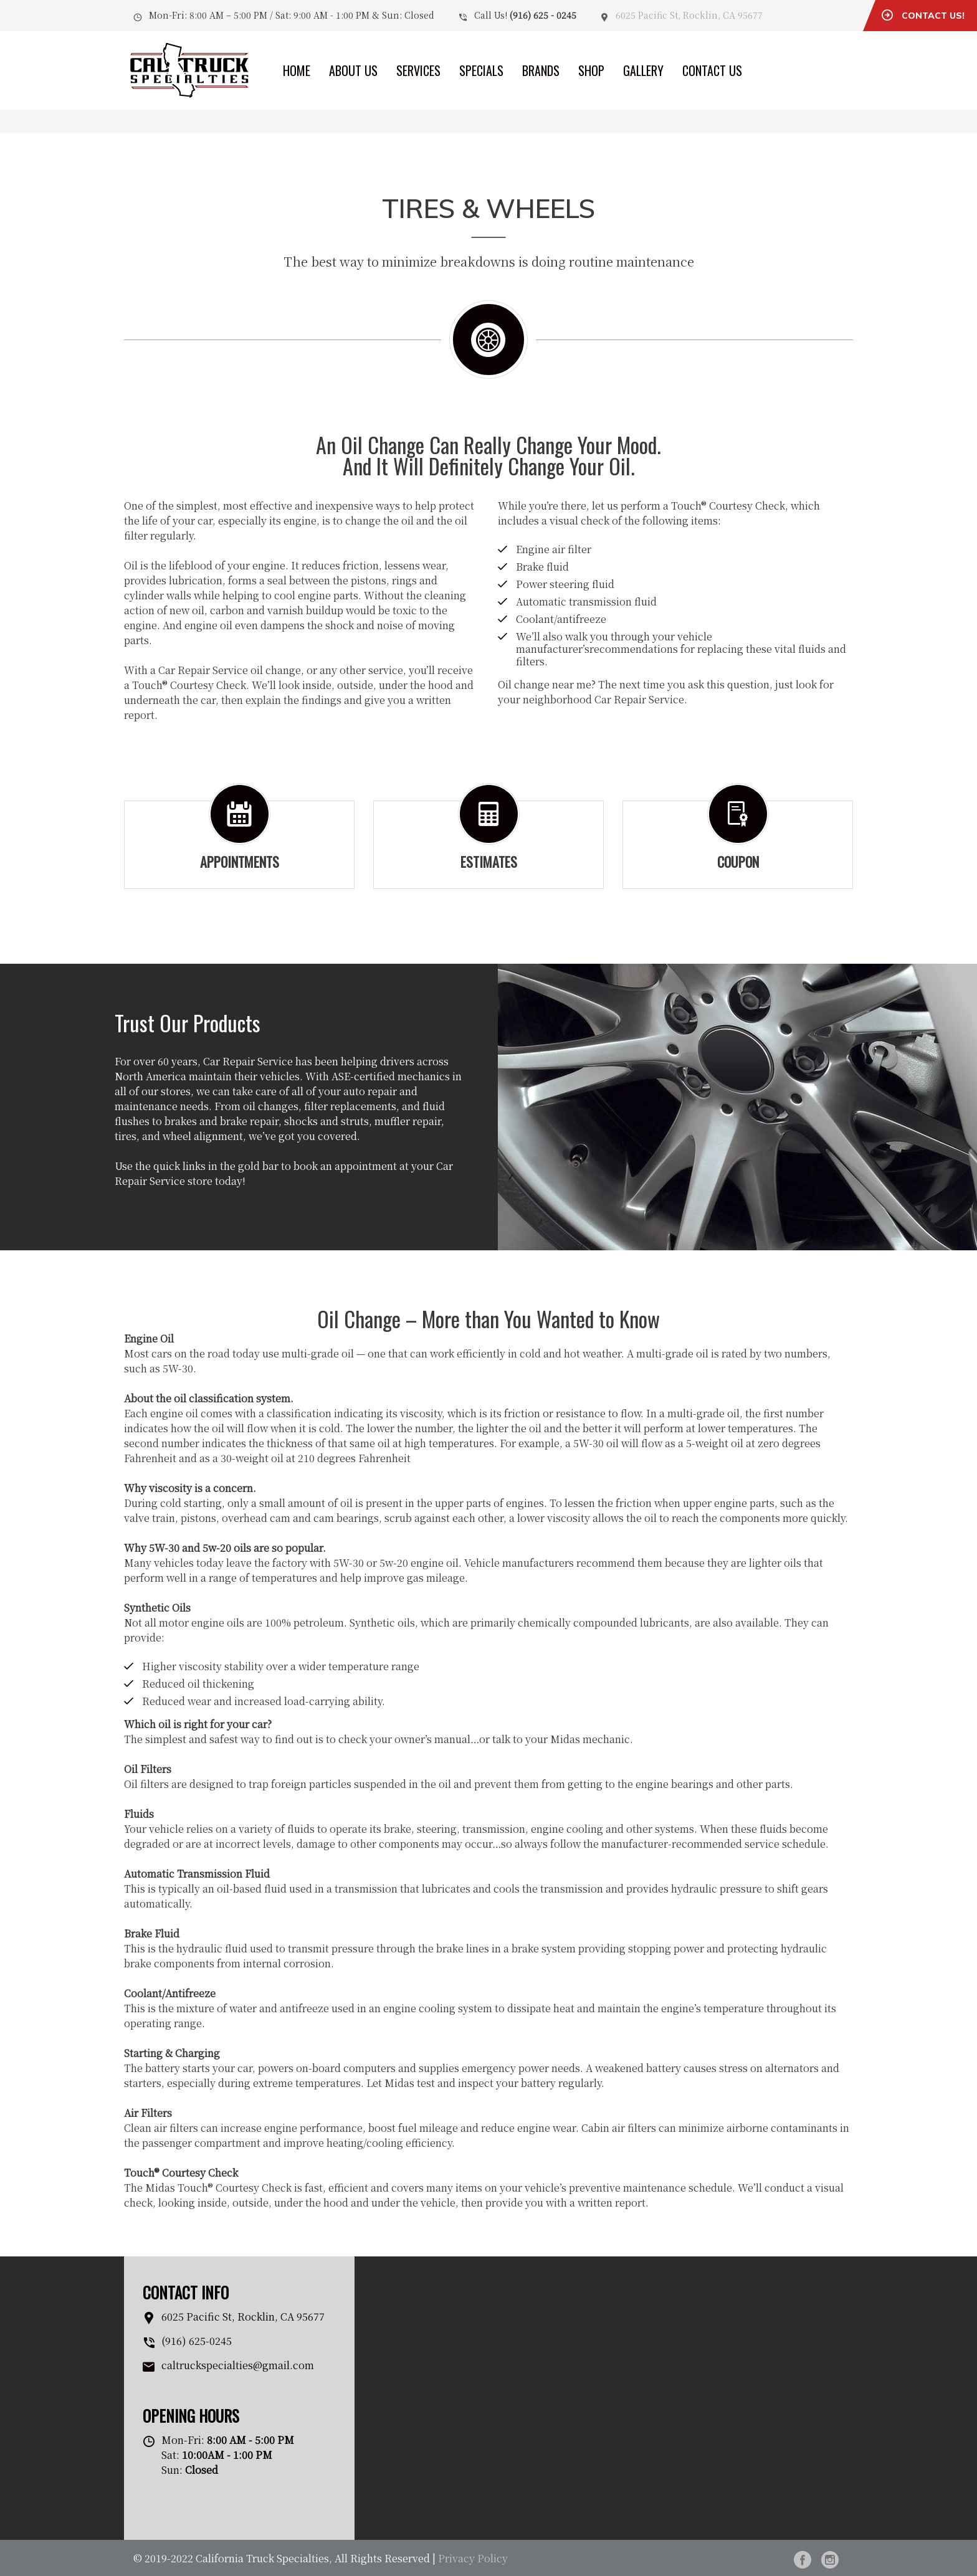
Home (296, 70)
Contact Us (712, 70)
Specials (481, 70)
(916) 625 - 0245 (543, 15)
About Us (353, 70)
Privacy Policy (473, 2558)
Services (418, 70)
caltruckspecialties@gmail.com (237, 2365)
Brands (541, 70)
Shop (591, 70)
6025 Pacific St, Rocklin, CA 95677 (689, 15)
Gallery (643, 70)
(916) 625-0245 (196, 2341)
